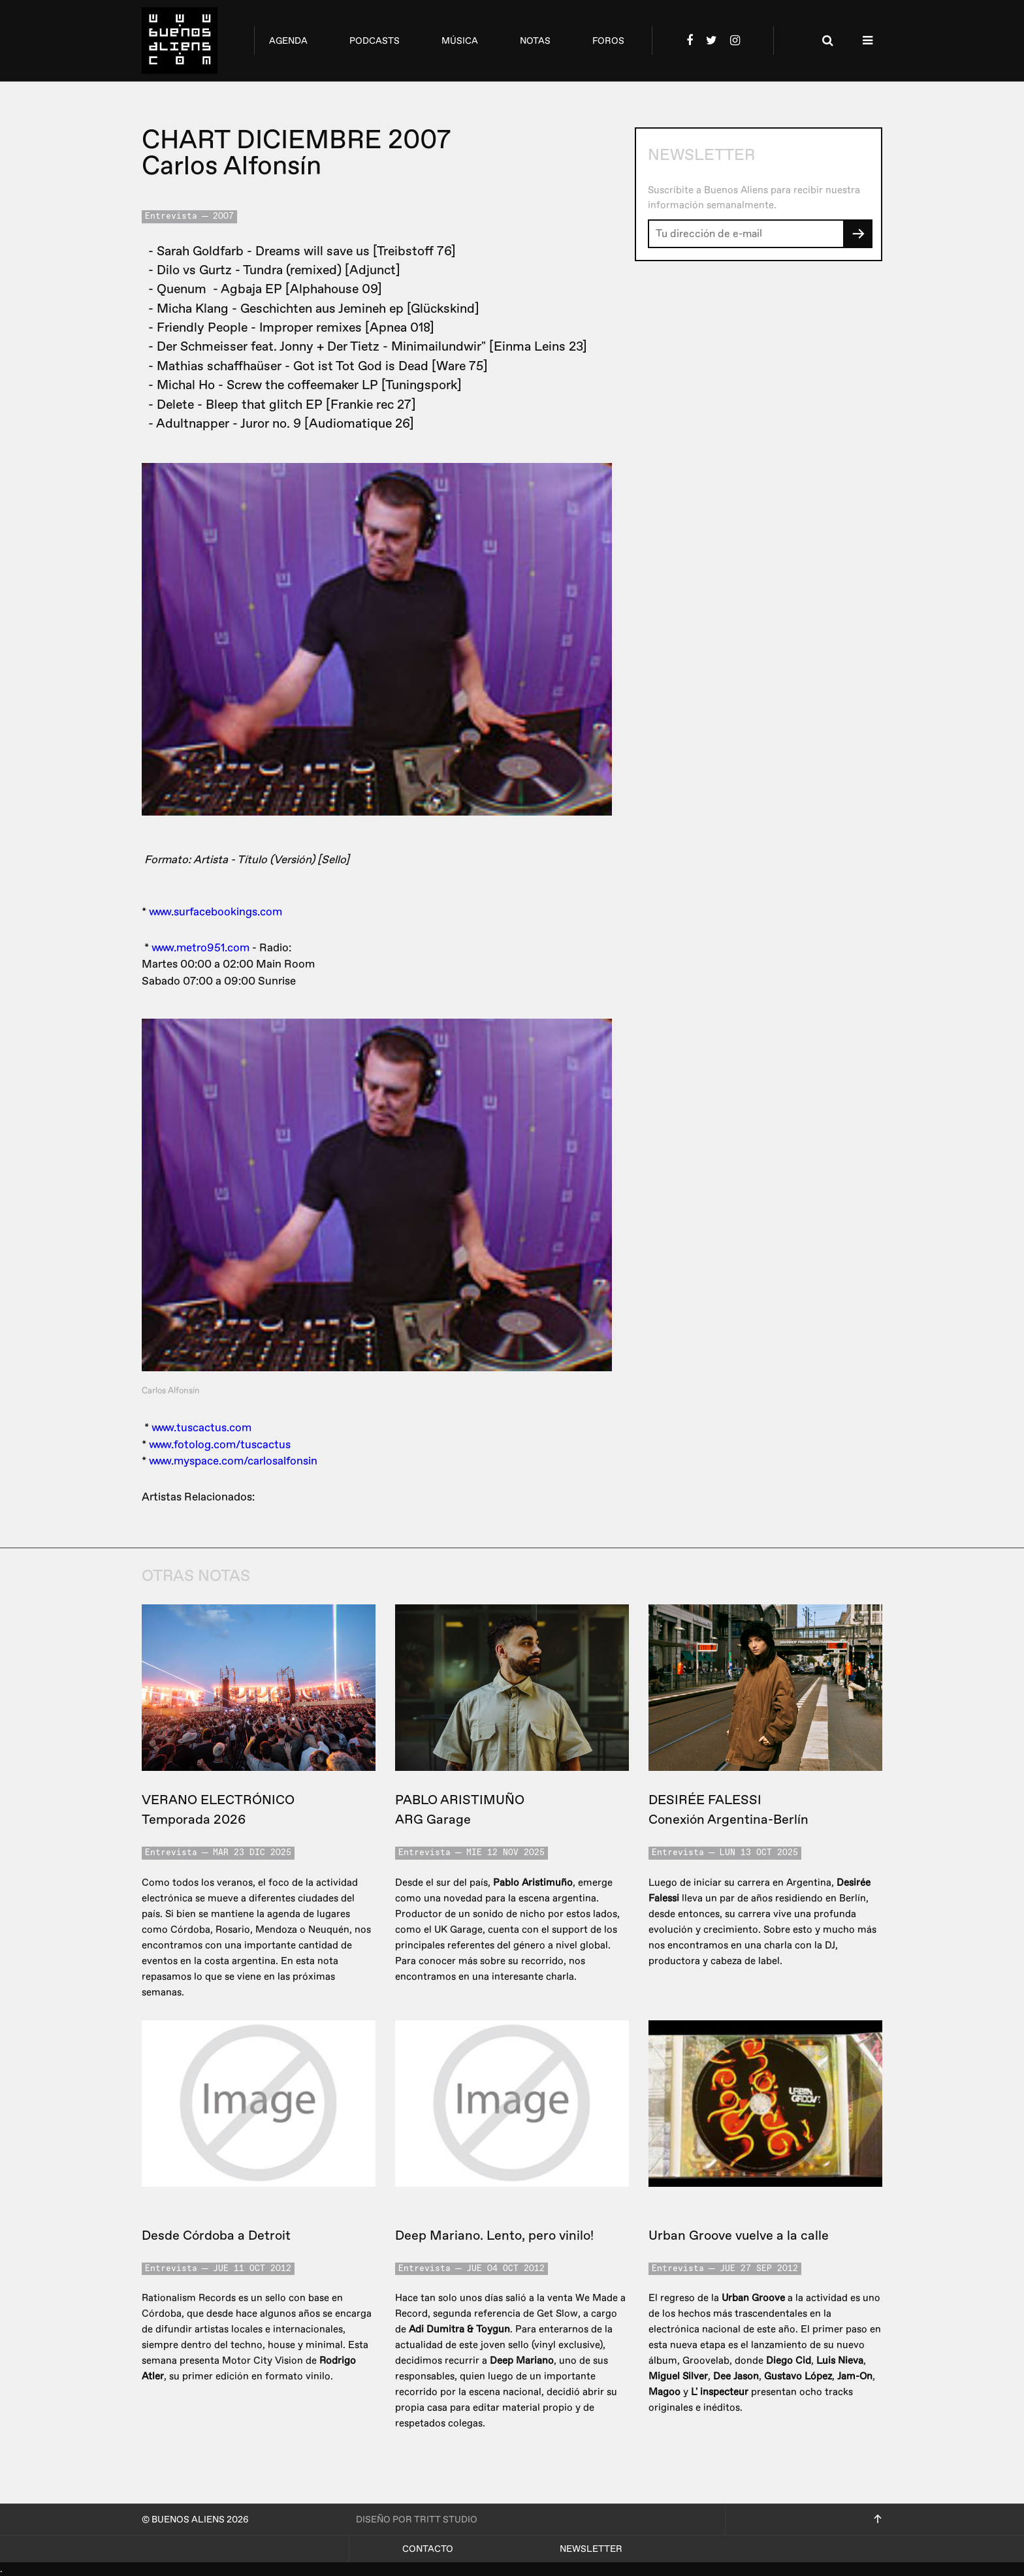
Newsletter (591, 2548)
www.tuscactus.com (201, 1428)
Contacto (427, 2548)
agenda (288, 40)
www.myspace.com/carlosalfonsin (233, 1461)
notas (535, 40)
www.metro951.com (200, 948)
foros (608, 40)
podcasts (374, 40)
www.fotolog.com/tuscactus (220, 1445)
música (459, 40)
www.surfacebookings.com (215, 912)
